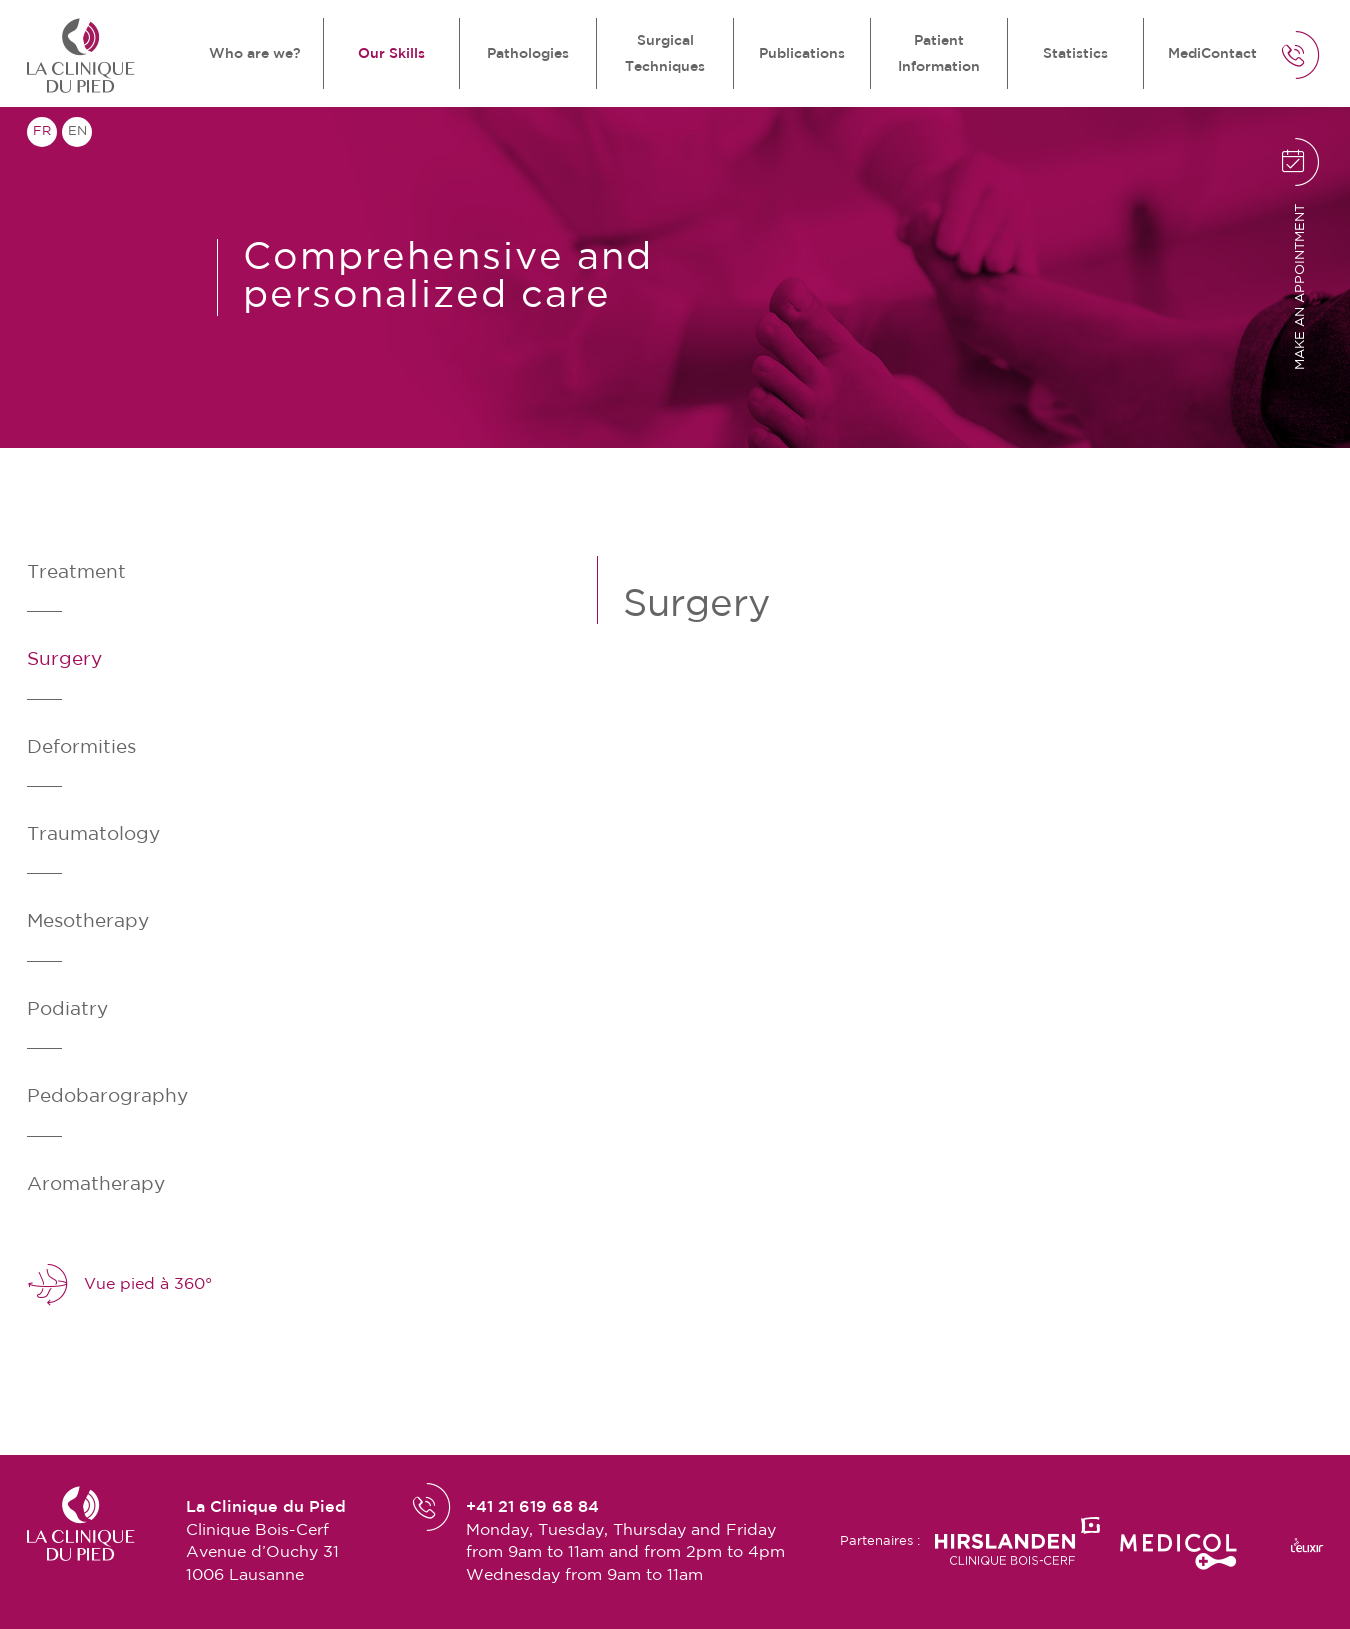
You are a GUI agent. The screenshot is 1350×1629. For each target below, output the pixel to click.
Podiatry (67, 1009)
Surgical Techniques (665, 53)
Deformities (81, 747)
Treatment (76, 572)
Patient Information (939, 53)
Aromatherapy (96, 1184)
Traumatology (93, 834)
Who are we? (255, 53)
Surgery (64, 659)
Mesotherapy (88, 921)
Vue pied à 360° (119, 1285)
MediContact (1212, 53)
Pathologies (528, 53)
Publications (802, 53)
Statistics (1075, 53)
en (77, 131)
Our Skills (391, 53)
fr (42, 131)
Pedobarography (107, 1096)
